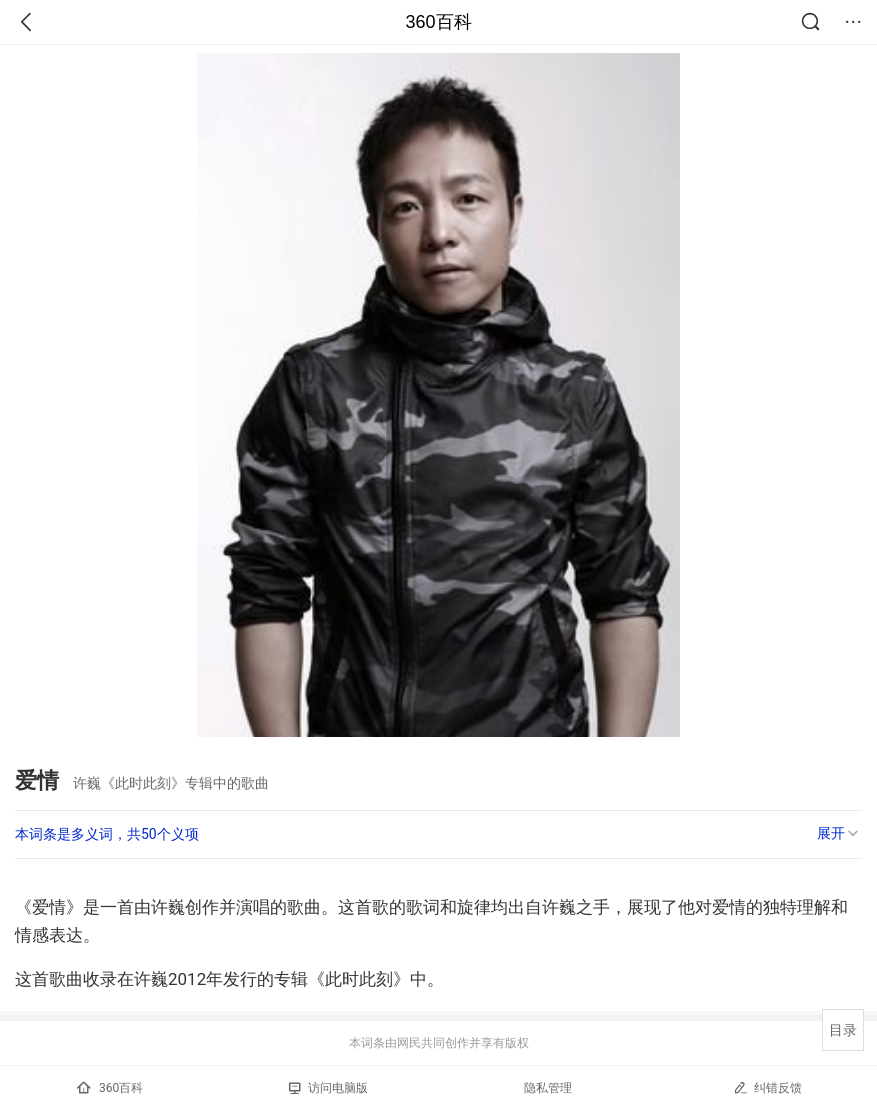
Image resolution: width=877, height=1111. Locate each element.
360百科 (438, 22)
